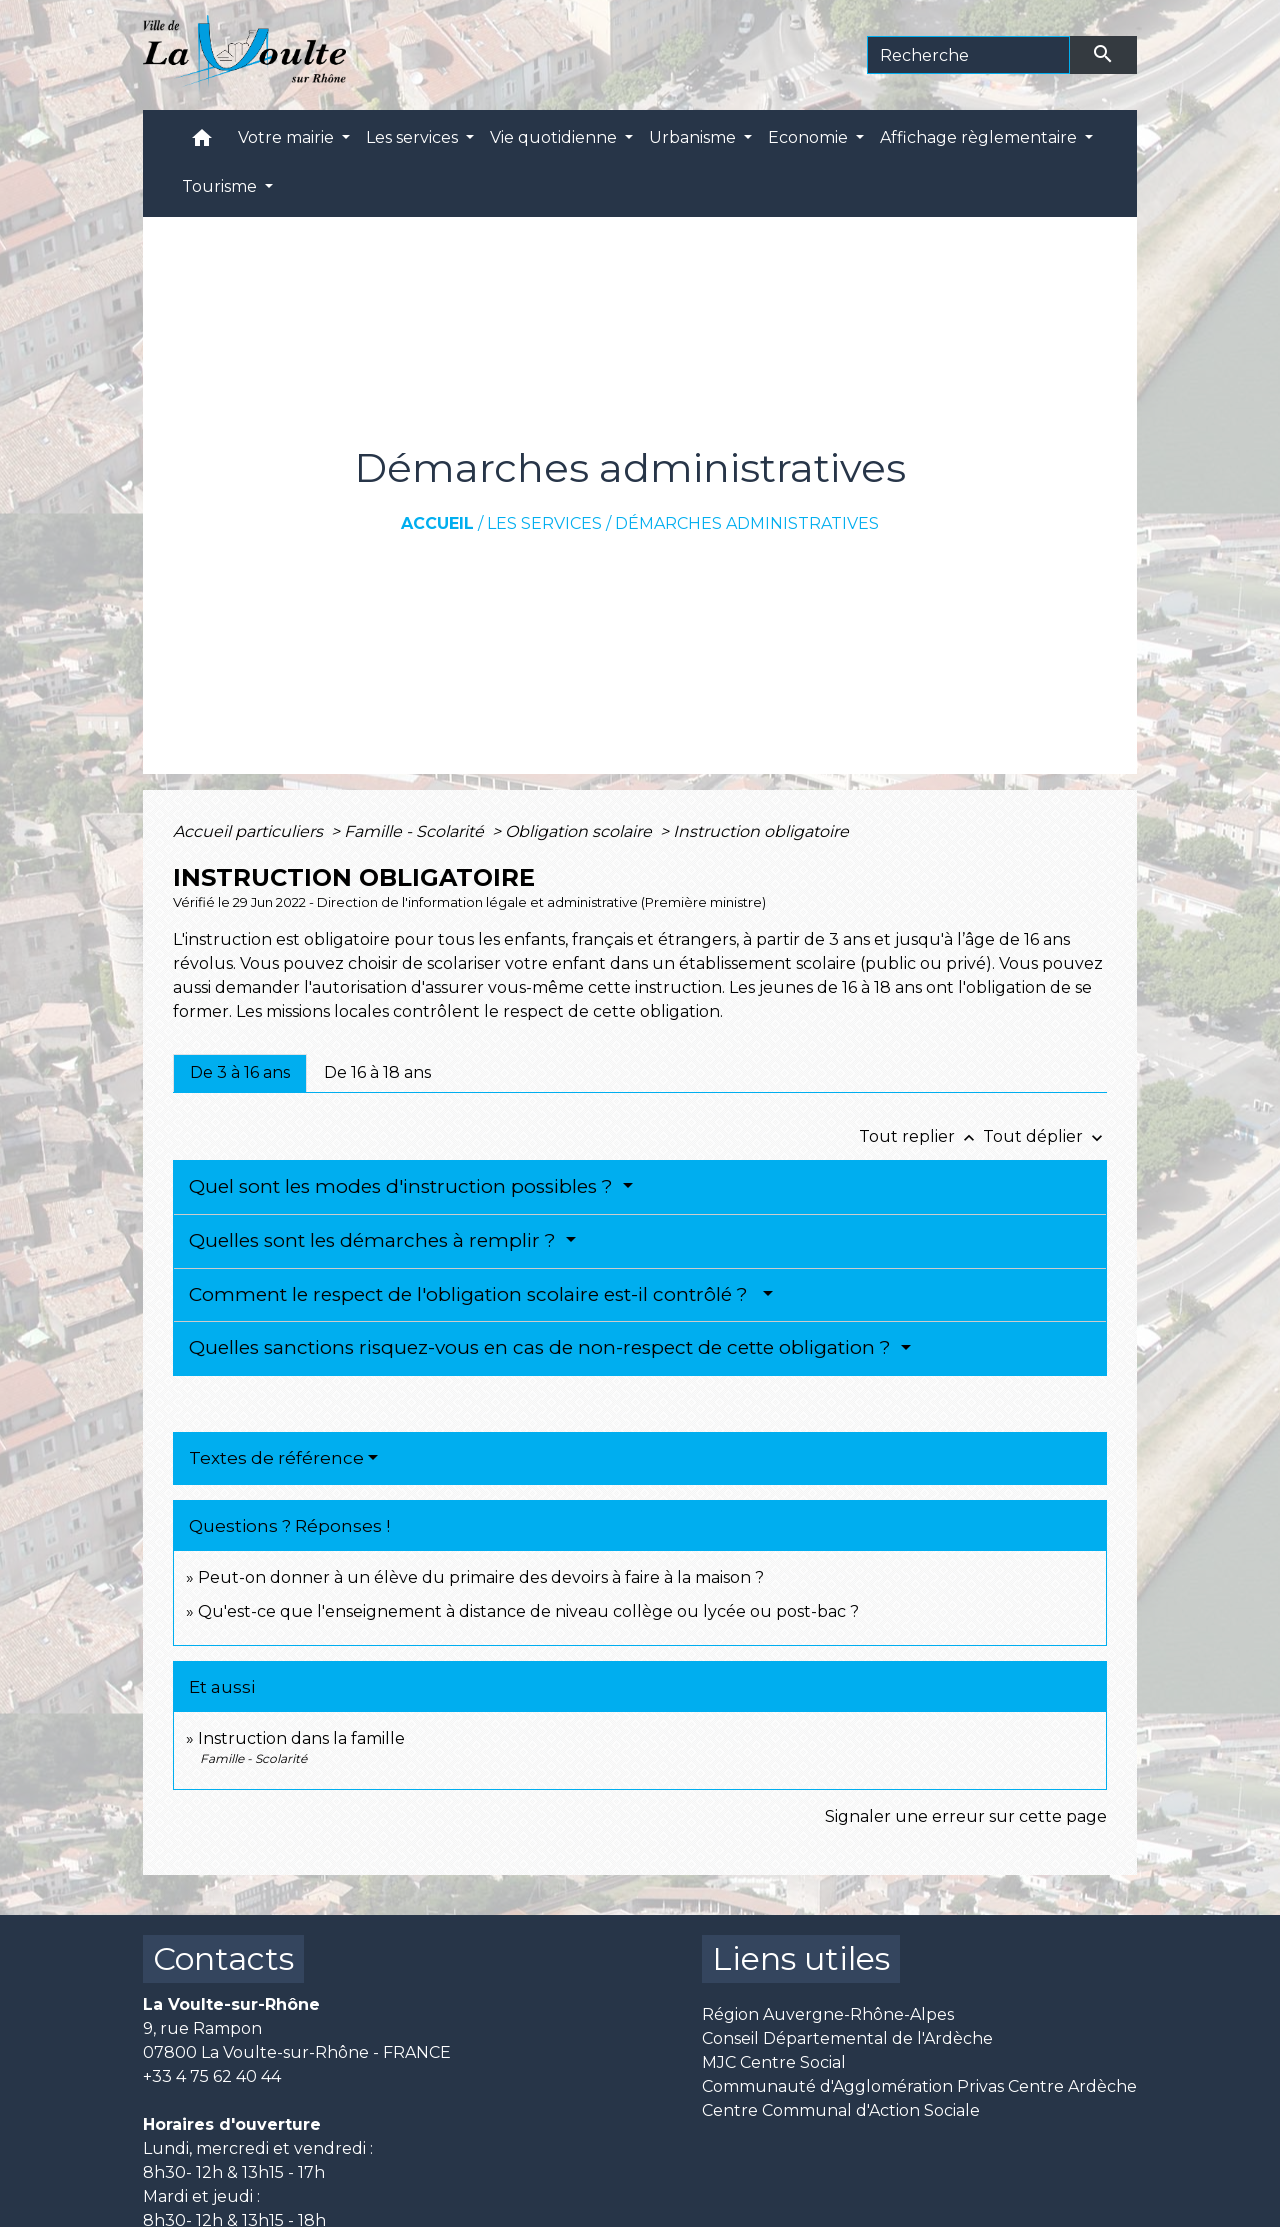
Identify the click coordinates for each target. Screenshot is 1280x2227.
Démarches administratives (747, 523)
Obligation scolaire (580, 831)
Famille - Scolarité (416, 831)
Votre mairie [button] (288, 137)
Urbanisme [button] (694, 137)
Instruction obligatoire (761, 831)
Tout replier (921, 1136)
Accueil (437, 523)
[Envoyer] (1104, 55)
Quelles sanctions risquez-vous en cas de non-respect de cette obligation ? (542, 1347)
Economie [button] (810, 137)
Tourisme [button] (221, 186)
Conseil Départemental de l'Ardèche (847, 2038)
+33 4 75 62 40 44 (212, 2076)
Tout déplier (1045, 1136)
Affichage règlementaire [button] (980, 137)
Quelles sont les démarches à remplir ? (375, 1240)
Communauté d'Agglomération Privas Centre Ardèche (919, 2086)
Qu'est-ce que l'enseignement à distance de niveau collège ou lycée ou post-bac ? (528, 1611)
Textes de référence (276, 1458)
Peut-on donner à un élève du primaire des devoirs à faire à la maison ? (481, 1577)
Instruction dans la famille (301, 1738)
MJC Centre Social (774, 2062)
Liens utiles (801, 1958)
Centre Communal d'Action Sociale (841, 2110)
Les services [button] (414, 137)
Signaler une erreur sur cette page (966, 1816)
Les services (544, 523)
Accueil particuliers (250, 831)
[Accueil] (244, 55)
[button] (202, 142)
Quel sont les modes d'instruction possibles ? (403, 1186)
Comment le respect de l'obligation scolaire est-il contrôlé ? (473, 1294)
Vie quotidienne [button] (555, 137)
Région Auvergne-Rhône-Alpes (828, 2014)
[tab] (240, 1073)
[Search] (968, 55)
